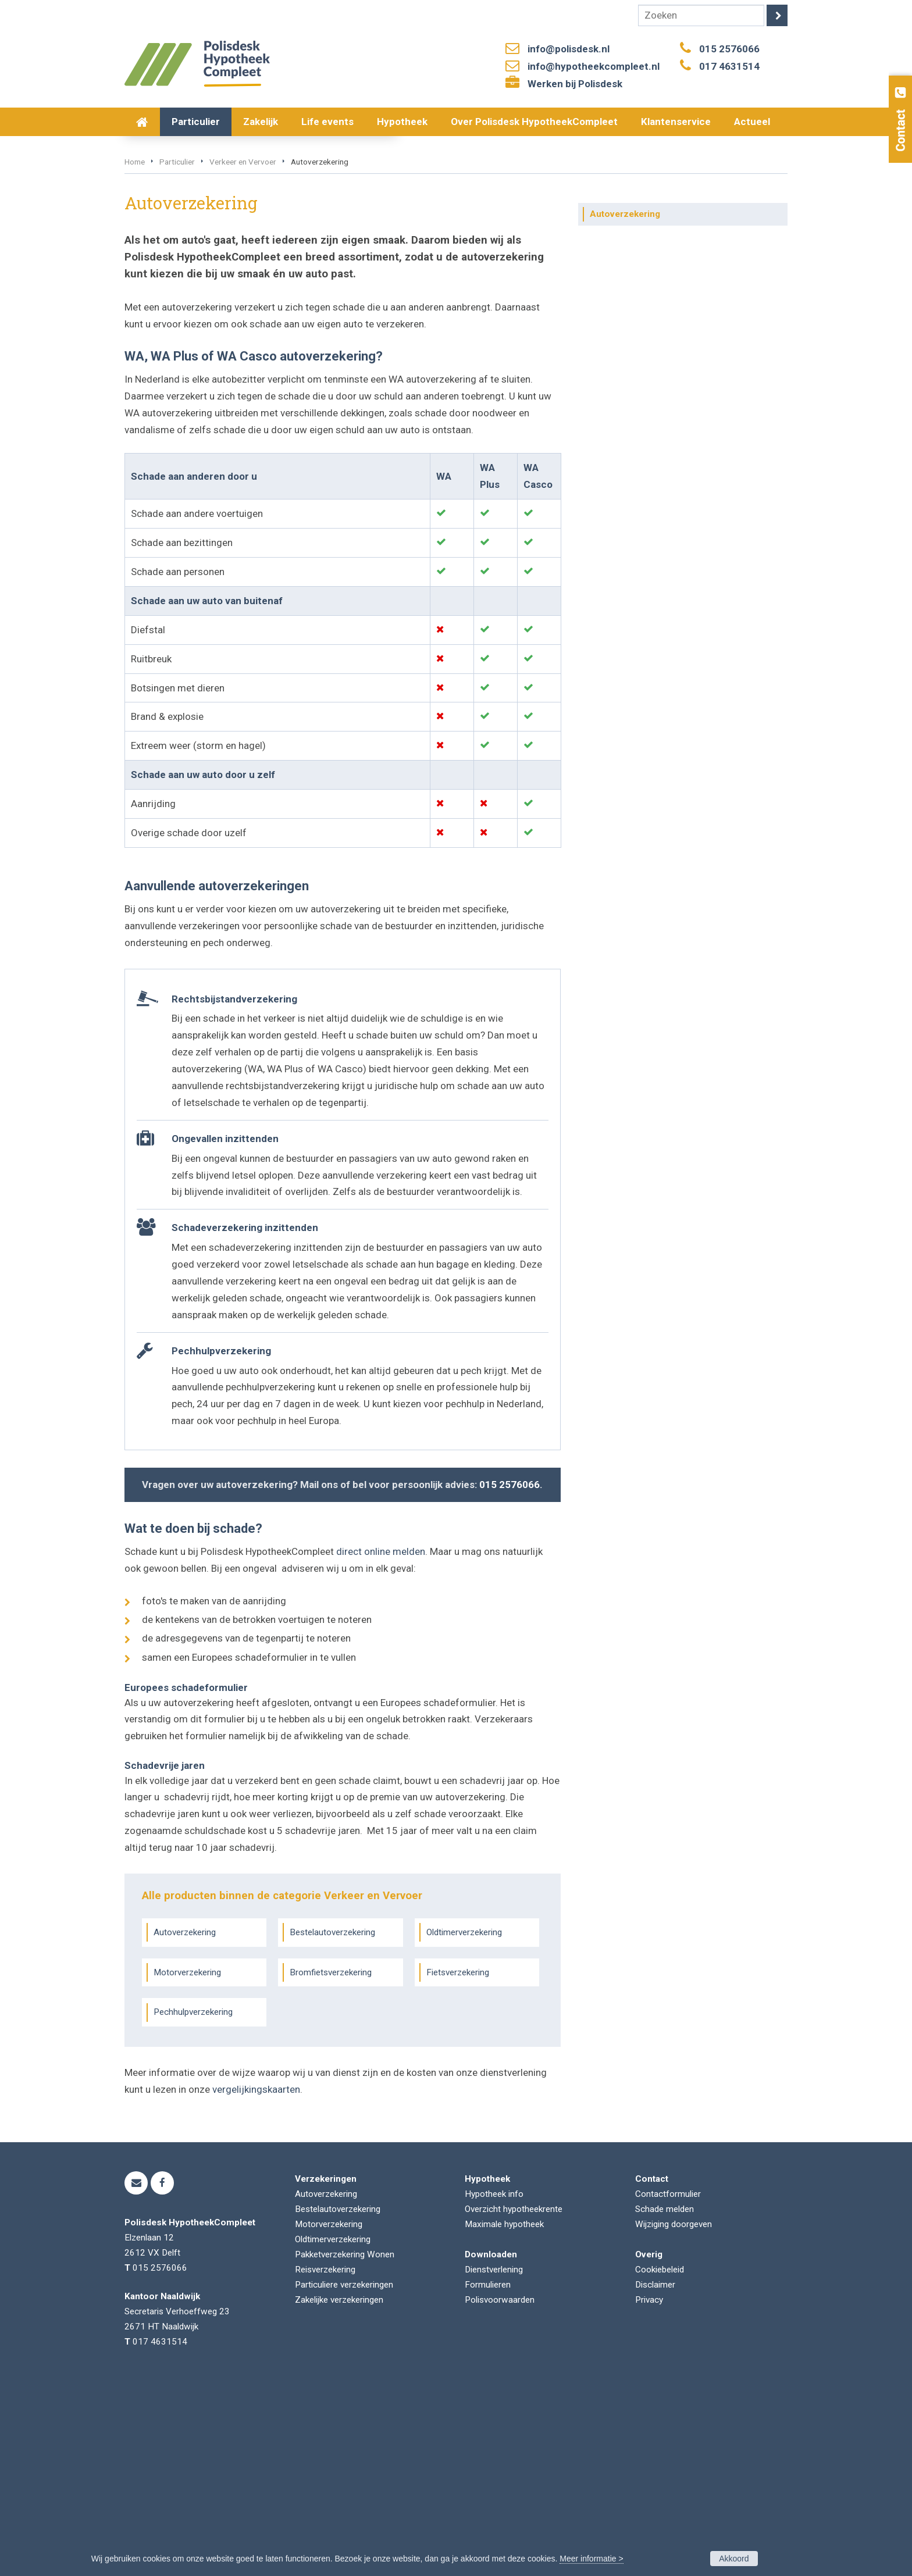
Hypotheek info (494, 2386)
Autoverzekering (185, 2124)
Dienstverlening (494, 2461)
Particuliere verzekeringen (344, 2476)
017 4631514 (729, 66)
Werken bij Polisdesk (575, 84)
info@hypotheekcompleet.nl (594, 66)
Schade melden (664, 2401)
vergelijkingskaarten (256, 2282)
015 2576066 (729, 49)
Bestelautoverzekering (332, 2124)
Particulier (177, 354)
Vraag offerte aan (179, 290)
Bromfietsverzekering (331, 2164)
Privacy (649, 2491)
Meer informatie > (591, 2558)
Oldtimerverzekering (464, 2124)
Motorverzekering (187, 2164)
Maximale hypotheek (504, 2416)
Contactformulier (668, 2386)
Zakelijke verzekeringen (339, 2491)
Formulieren (488, 2476)
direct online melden (380, 1744)
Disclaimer (655, 2476)
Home (134, 354)
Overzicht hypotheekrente (513, 2401)
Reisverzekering (325, 2461)
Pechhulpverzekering (193, 2204)
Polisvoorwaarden (500, 2491)
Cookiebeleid (659, 2461)
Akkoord (734, 2558)
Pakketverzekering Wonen (344, 2446)
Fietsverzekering (457, 2164)
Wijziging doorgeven (673, 2416)
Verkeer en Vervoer (242, 354)
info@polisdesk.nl (569, 49)
